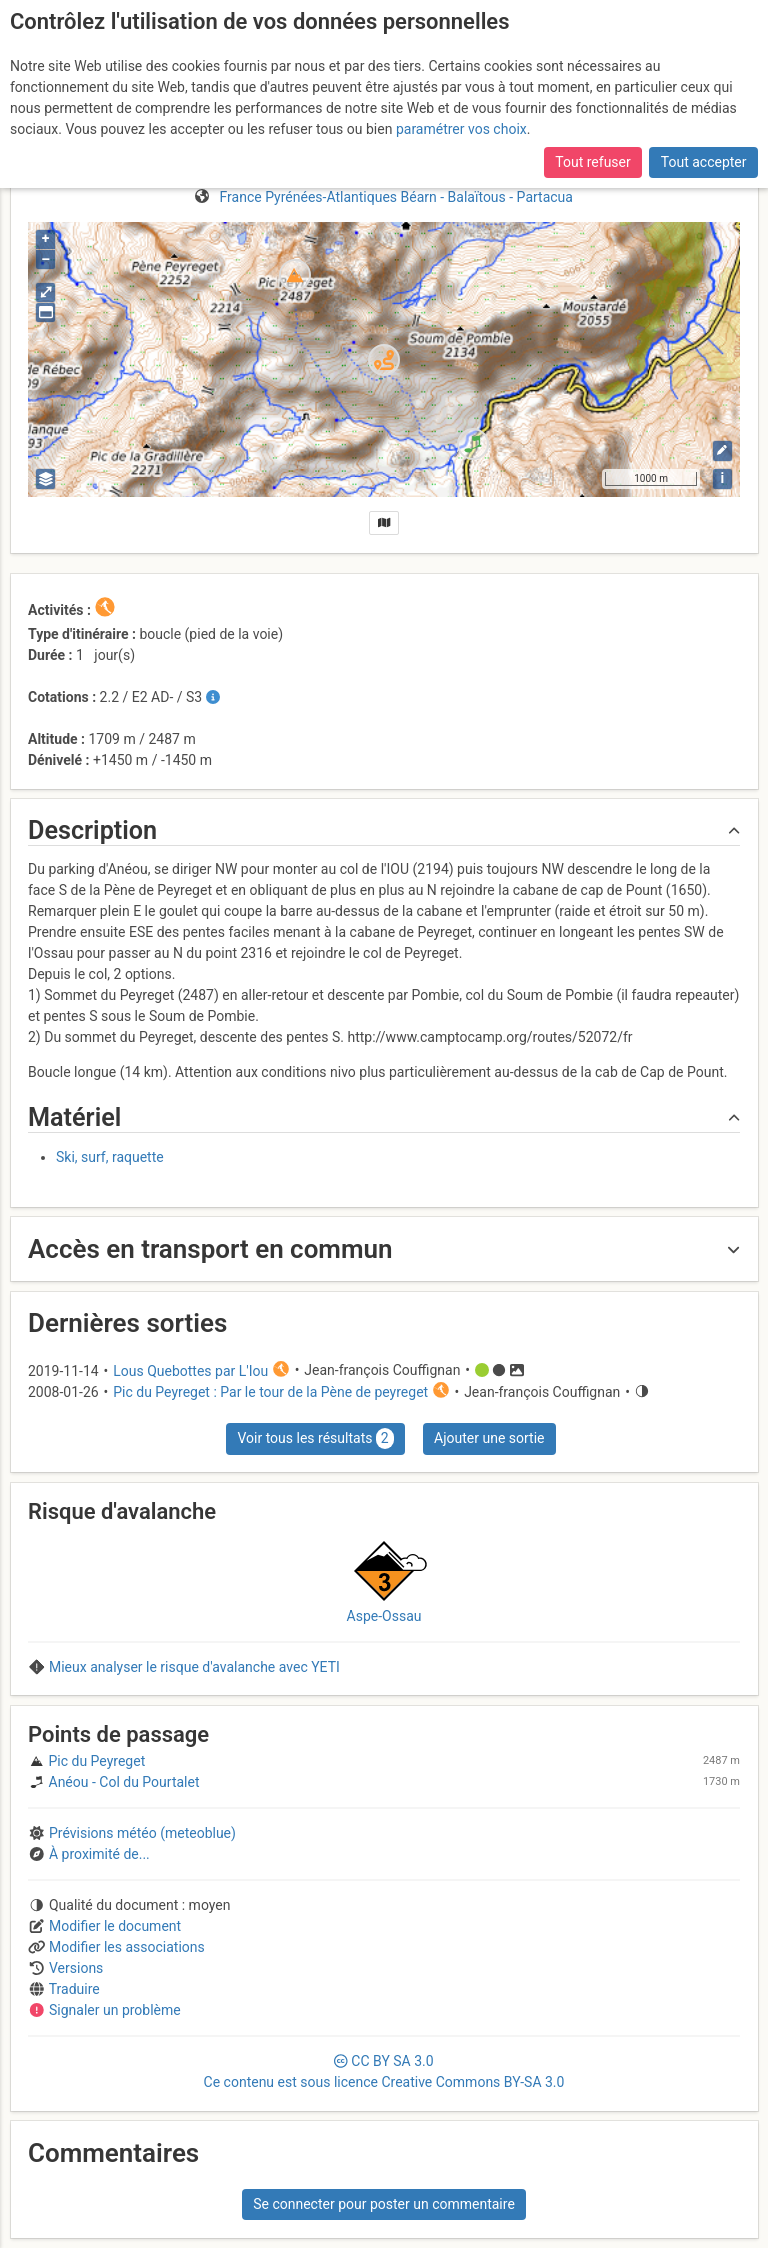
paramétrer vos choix (461, 129)
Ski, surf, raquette (110, 1157)
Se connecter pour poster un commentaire (384, 2204)
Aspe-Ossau (384, 1616)
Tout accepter (704, 162)
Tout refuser (592, 162)
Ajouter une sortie (489, 1438)
